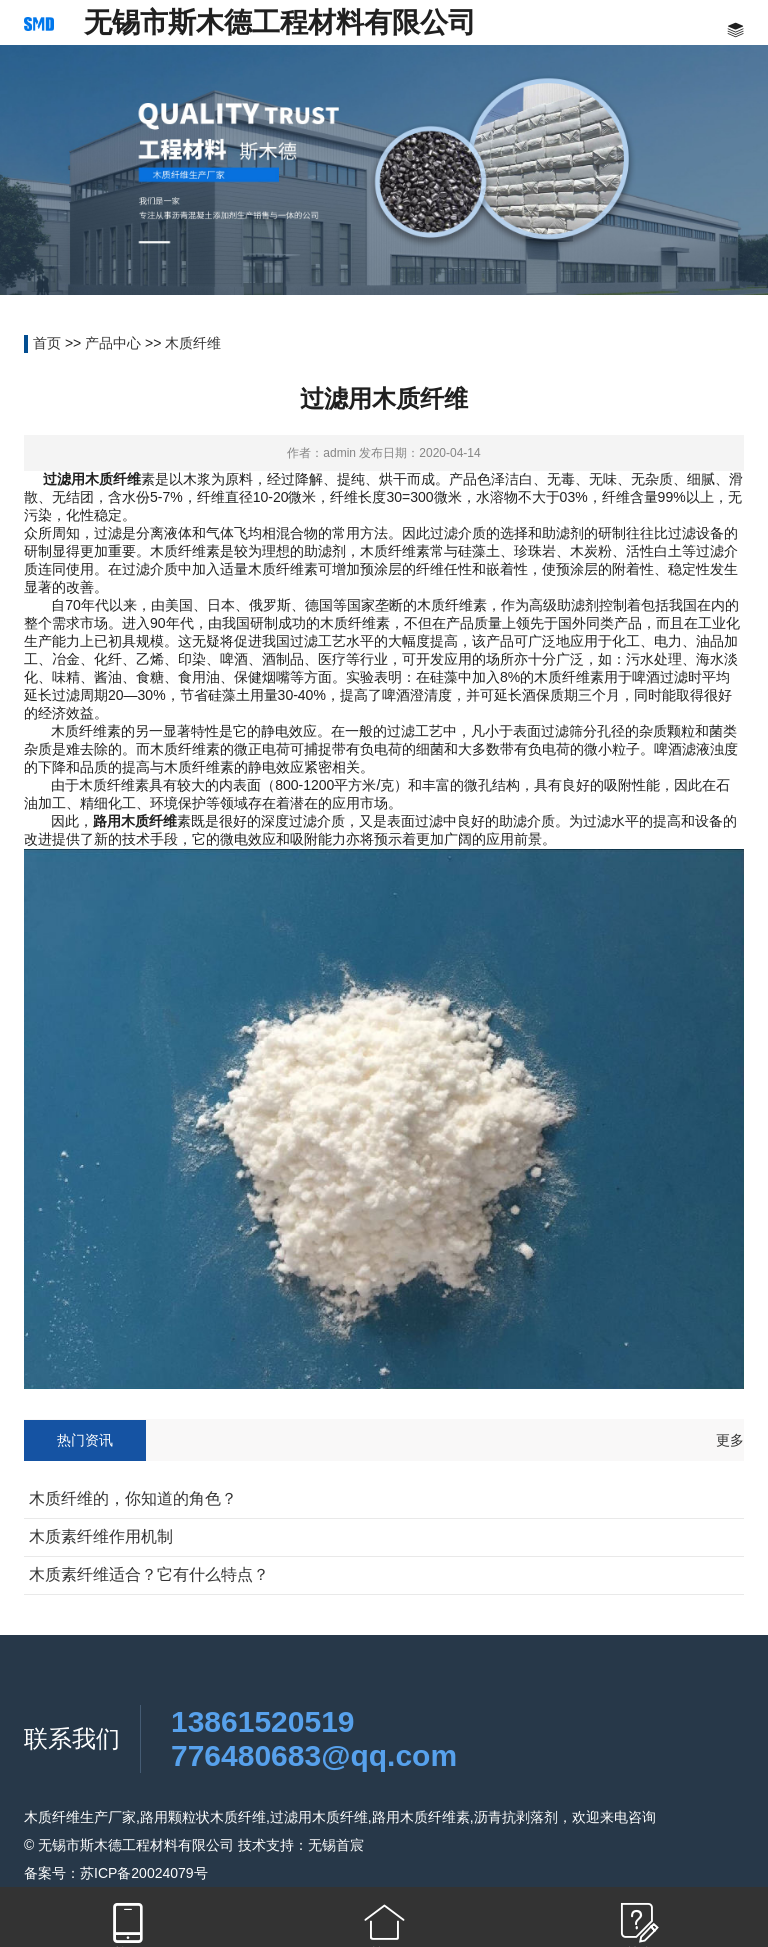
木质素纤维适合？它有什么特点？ (149, 1574)
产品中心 (113, 343)
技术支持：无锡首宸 (301, 1845)
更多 (730, 1440)
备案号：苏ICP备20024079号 (116, 1873)
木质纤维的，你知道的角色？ (133, 1498)
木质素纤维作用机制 (101, 1536)
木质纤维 (193, 343)
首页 (47, 343)
